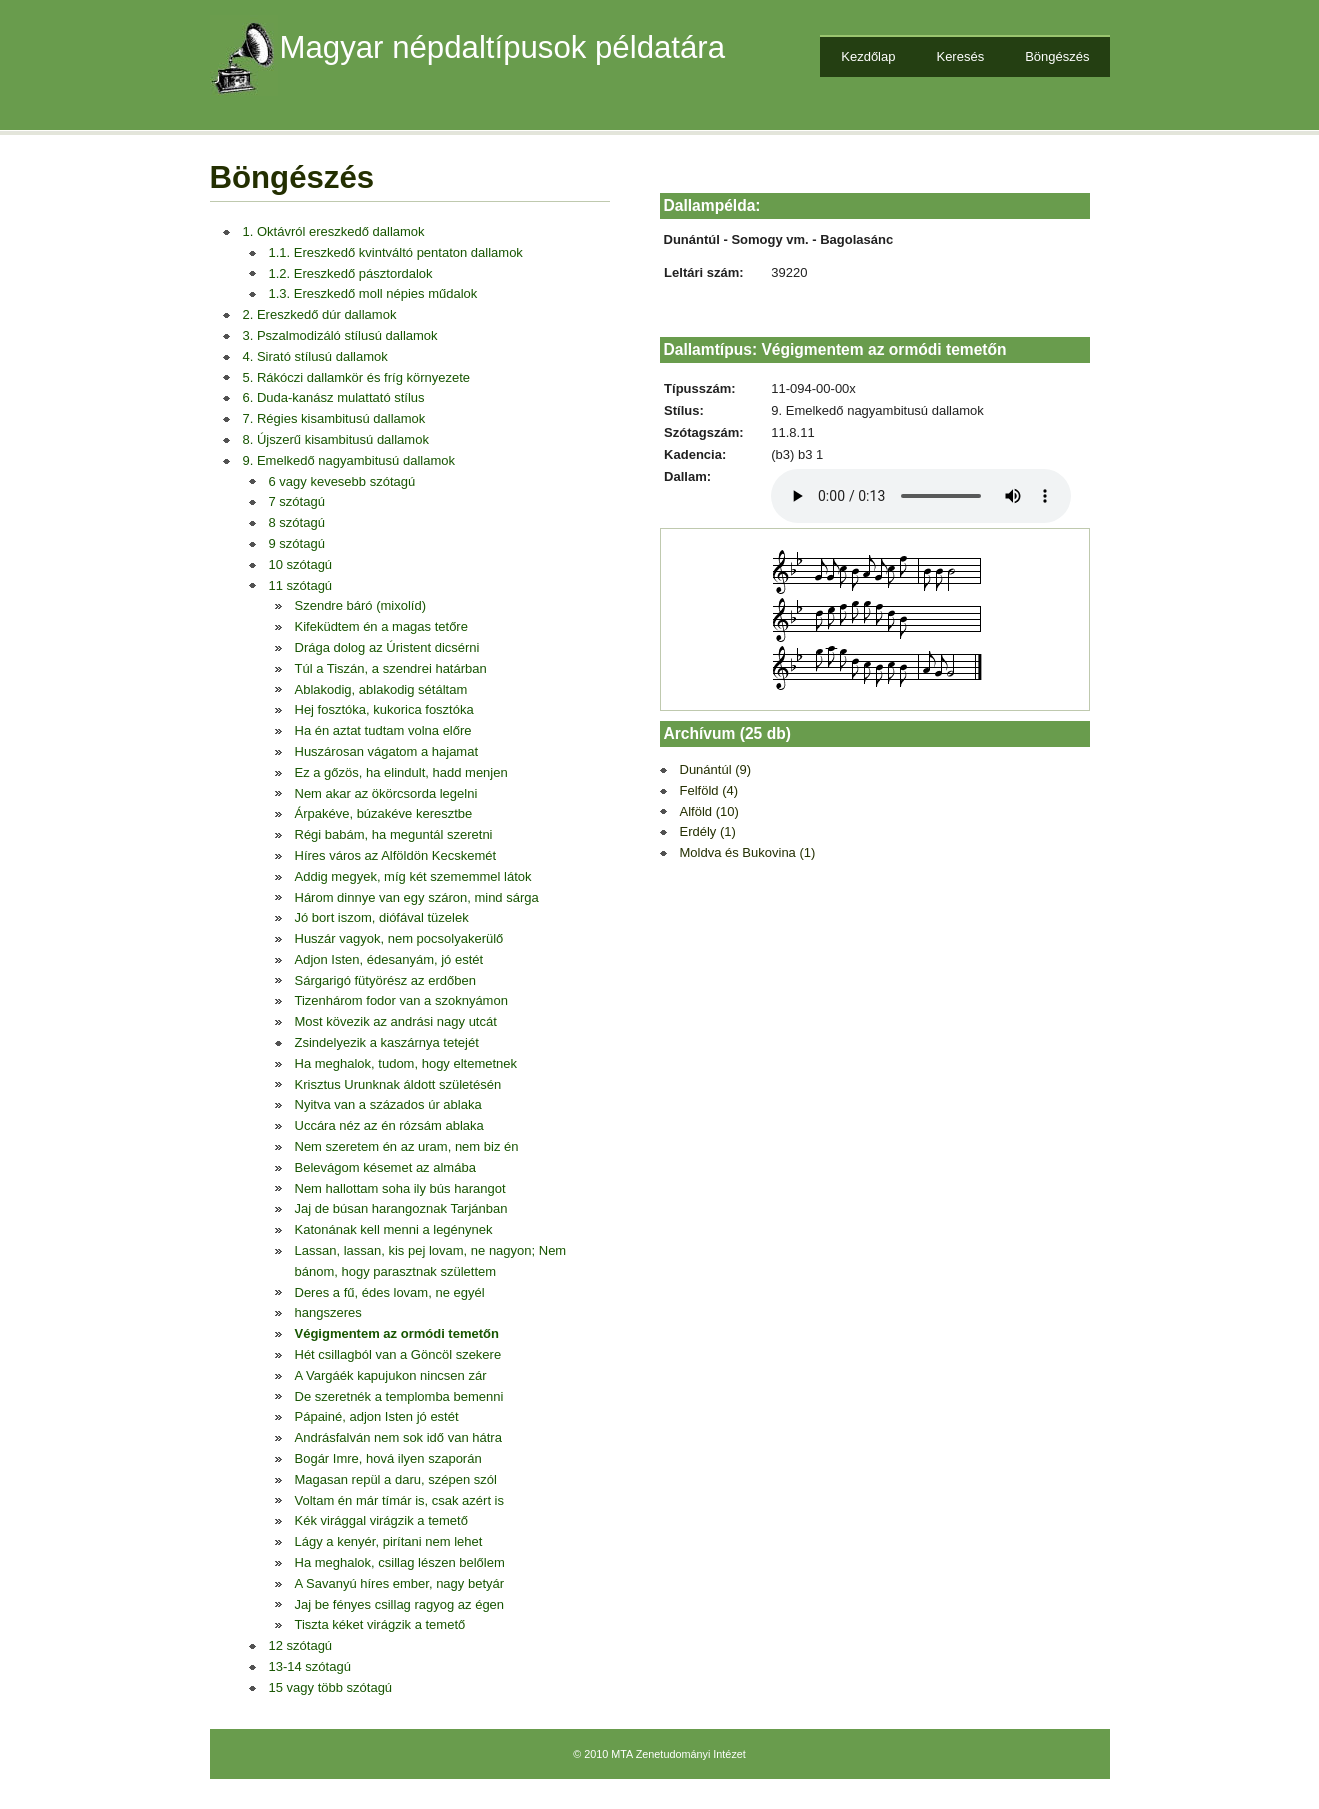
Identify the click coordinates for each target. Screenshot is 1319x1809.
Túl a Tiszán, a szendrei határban (391, 668)
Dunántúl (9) (716, 769)
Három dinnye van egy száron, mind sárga (417, 897)
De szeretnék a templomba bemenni (399, 1396)
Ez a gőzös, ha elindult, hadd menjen (401, 772)
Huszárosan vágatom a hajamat (387, 751)
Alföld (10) (709, 811)
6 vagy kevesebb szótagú (342, 481)
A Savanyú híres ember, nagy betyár (400, 1583)
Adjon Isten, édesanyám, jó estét (389, 959)
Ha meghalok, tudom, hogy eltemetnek (406, 1063)
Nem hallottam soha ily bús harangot (400, 1188)
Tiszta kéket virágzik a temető (380, 1624)
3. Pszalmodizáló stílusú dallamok (340, 335)
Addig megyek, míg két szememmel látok (413, 876)
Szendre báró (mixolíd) (361, 605)
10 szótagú (301, 564)
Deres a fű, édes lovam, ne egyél (390, 1292)
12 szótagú (301, 1645)
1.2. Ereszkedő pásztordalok (351, 273)
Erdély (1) (708, 831)
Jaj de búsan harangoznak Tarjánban (401, 1208)
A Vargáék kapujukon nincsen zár (391, 1375)
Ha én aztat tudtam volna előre (383, 730)
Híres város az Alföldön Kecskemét (396, 855)
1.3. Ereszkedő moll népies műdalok (373, 293)
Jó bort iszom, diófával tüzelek (382, 917)
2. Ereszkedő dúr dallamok (320, 314)
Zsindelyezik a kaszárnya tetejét (387, 1042)
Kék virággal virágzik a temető (381, 1520)
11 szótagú (301, 585)
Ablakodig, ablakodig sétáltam (381, 689)
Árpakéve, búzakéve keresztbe (384, 813)
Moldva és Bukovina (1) (748, 852)
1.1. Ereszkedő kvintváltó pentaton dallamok (396, 252)
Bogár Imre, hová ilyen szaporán (388, 1458)
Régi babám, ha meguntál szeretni (394, 834)
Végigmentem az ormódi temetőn (397, 1333)
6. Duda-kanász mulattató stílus (334, 397)
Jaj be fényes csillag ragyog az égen (400, 1604)
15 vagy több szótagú (331, 1687)
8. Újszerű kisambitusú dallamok (336, 439)
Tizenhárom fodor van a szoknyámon (401, 1000)
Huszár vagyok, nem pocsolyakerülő (399, 938)
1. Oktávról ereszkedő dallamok (334, 231)
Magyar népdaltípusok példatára (503, 47)
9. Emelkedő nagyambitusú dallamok (349, 460)
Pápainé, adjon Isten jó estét (377, 1416)
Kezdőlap (868, 56)
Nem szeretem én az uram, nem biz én (407, 1146)
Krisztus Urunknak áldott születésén (398, 1084)
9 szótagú (297, 543)
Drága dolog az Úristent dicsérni (387, 647)
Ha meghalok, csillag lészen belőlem (400, 1562)
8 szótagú (297, 522)
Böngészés (1057, 56)
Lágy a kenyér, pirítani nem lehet (389, 1541)
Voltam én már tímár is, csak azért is (400, 1500)
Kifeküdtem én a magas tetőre (381, 626)
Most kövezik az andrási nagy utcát (396, 1021)
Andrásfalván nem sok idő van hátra (398, 1437)
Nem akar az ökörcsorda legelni (386, 793)
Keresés (960, 56)
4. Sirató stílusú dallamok (315, 356)
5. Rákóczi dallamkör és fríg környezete (357, 377)
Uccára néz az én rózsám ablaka (389, 1125)
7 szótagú (297, 501)
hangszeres (328, 1312)
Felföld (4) (709, 790)
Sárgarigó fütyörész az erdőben (385, 980)
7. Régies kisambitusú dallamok (334, 418)
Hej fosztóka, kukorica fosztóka (384, 709)
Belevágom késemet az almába (385, 1167)
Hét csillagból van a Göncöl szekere (398, 1354)
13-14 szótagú (310, 1666)
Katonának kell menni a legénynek (394, 1229)
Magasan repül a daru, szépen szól (396, 1479)
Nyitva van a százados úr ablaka (388, 1104)
